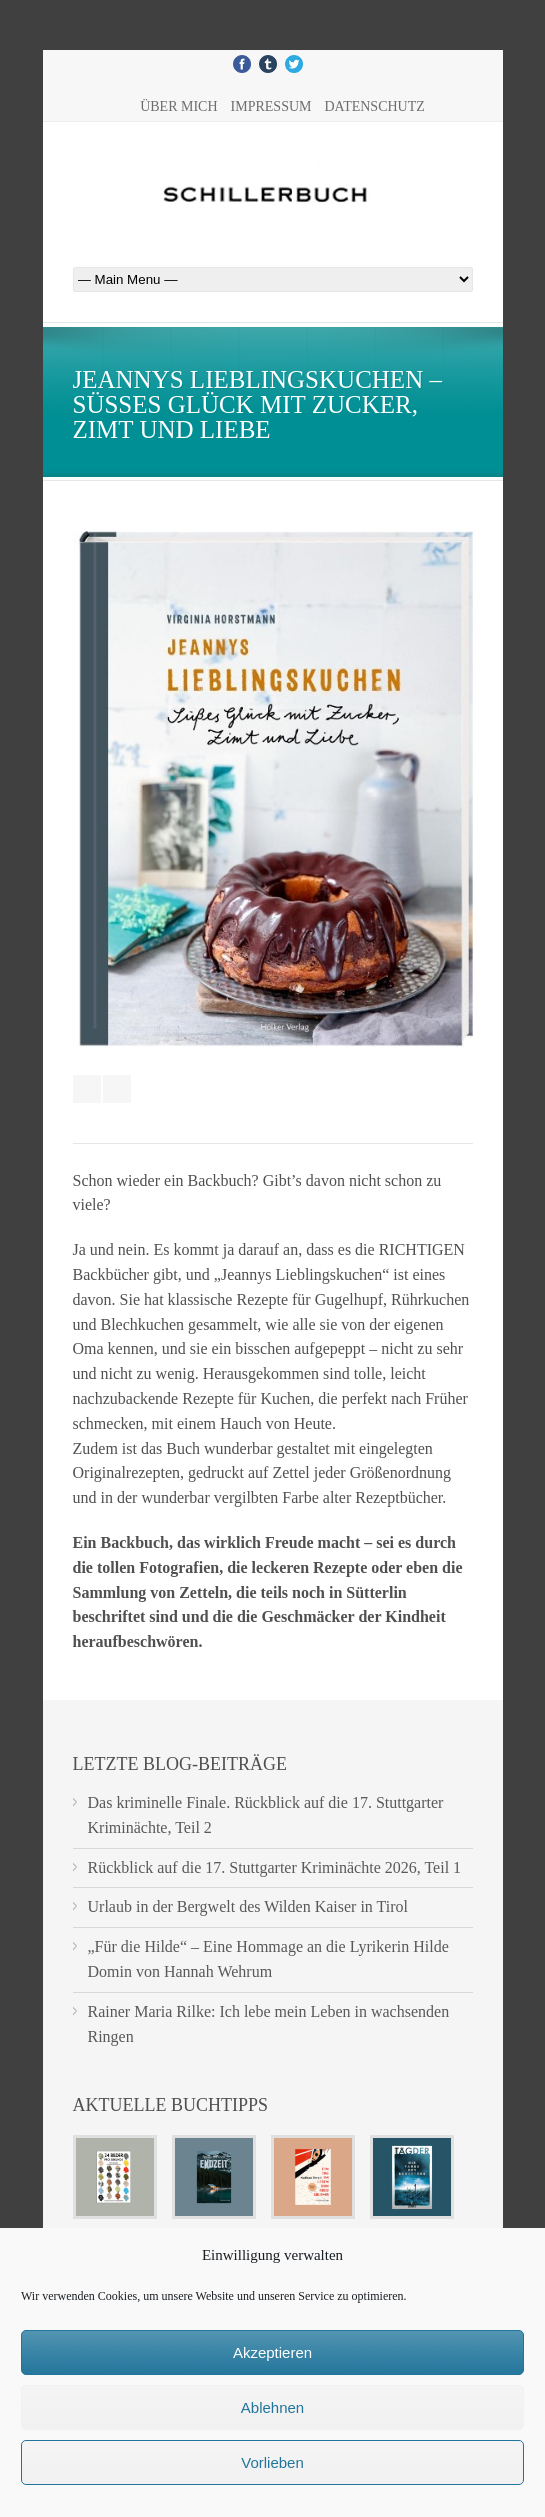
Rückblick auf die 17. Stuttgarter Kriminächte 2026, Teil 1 (275, 1867)
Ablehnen (272, 2407)
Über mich (178, 106)
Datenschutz (374, 106)
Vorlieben (272, 2462)
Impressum (271, 106)
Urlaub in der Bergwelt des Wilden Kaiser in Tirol (248, 1906)
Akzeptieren (272, 2352)
